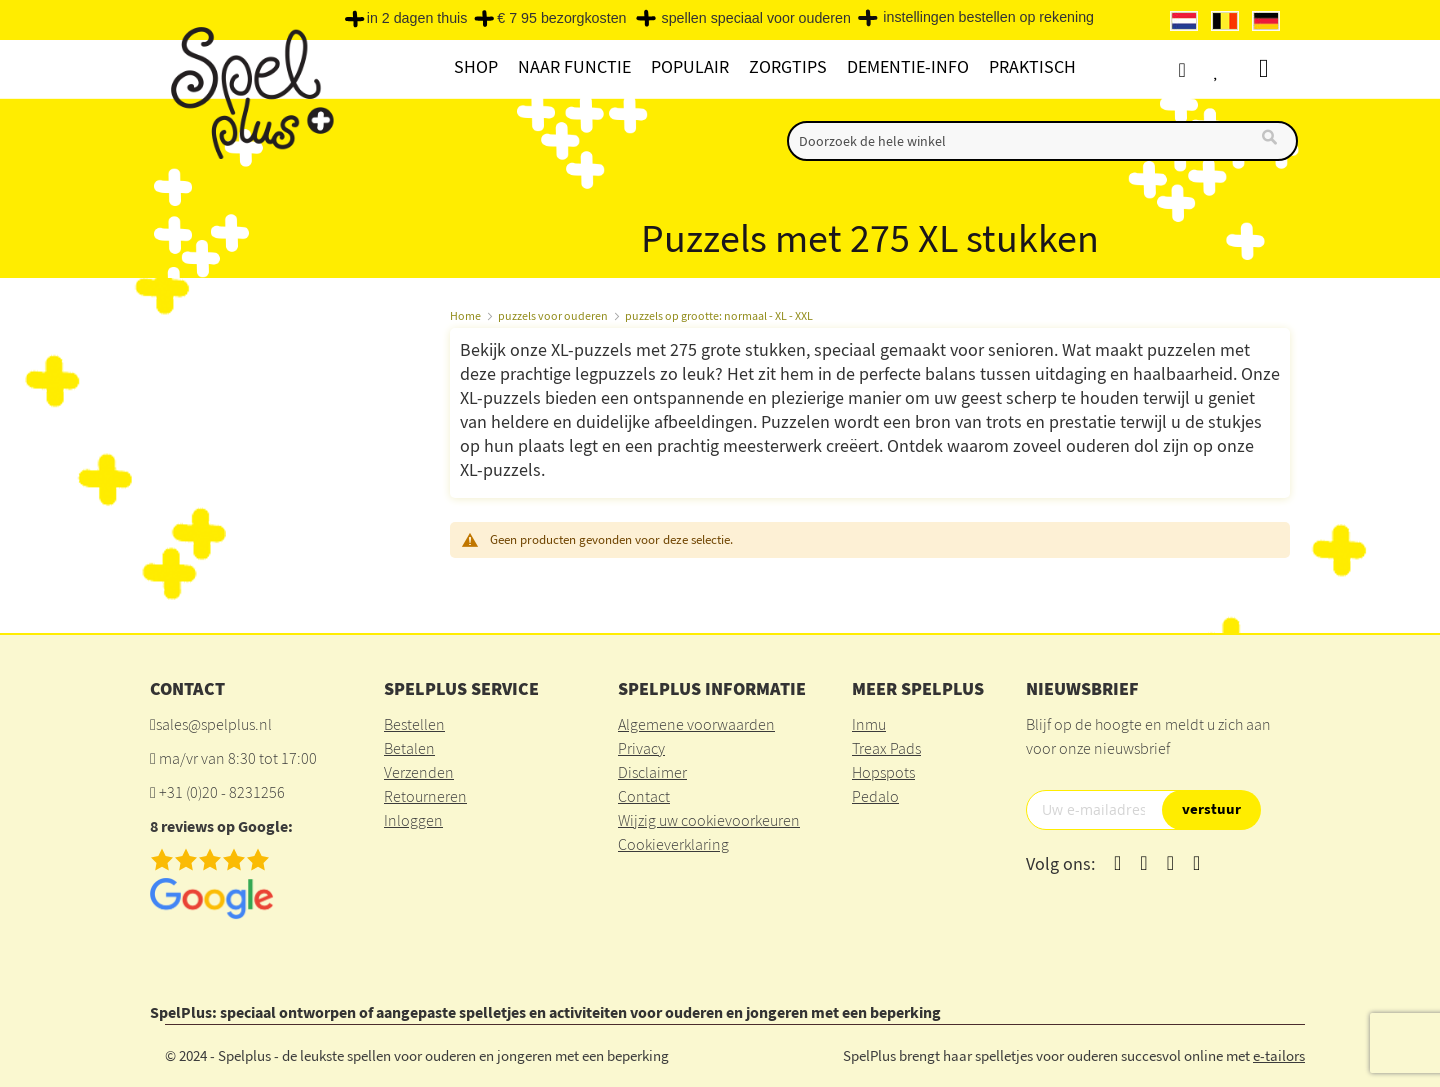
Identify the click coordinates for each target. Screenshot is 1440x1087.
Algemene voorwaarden (696, 724)
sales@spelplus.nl (214, 724)
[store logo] (249, 91)
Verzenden (419, 772)
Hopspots (883, 772)
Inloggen (413, 820)
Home (465, 315)
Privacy (641, 748)
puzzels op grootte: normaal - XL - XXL (719, 315)
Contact (644, 796)
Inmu (869, 724)
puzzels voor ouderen (553, 315)
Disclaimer (652, 772)
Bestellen (414, 724)
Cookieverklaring (673, 844)
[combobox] (1042, 141)
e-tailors (1279, 1055)
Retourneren (425, 796)
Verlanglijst (1237, 69)
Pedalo (875, 796)
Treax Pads (886, 748)
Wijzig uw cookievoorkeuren (709, 820)
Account (1199, 69)
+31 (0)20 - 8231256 (222, 792)
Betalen (409, 748)
